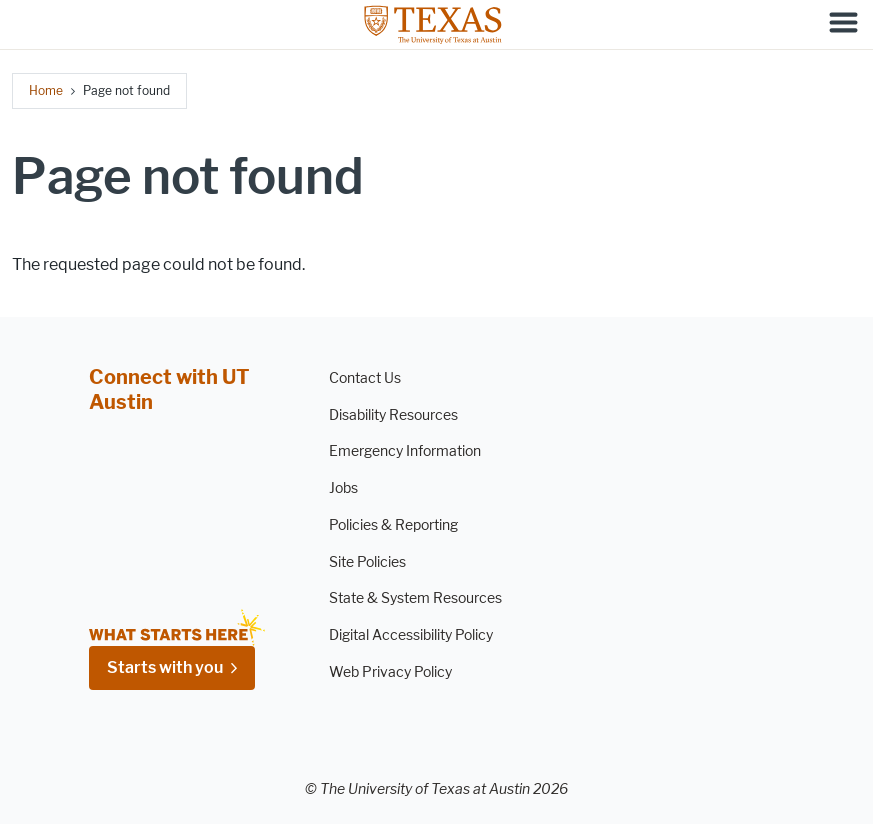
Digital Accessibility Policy (411, 635)
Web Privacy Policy (390, 672)
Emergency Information (405, 451)
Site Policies (367, 562)
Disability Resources (393, 415)
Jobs (343, 488)
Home (46, 90)
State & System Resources (415, 598)
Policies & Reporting (393, 525)
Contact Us (365, 378)
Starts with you (165, 667)
